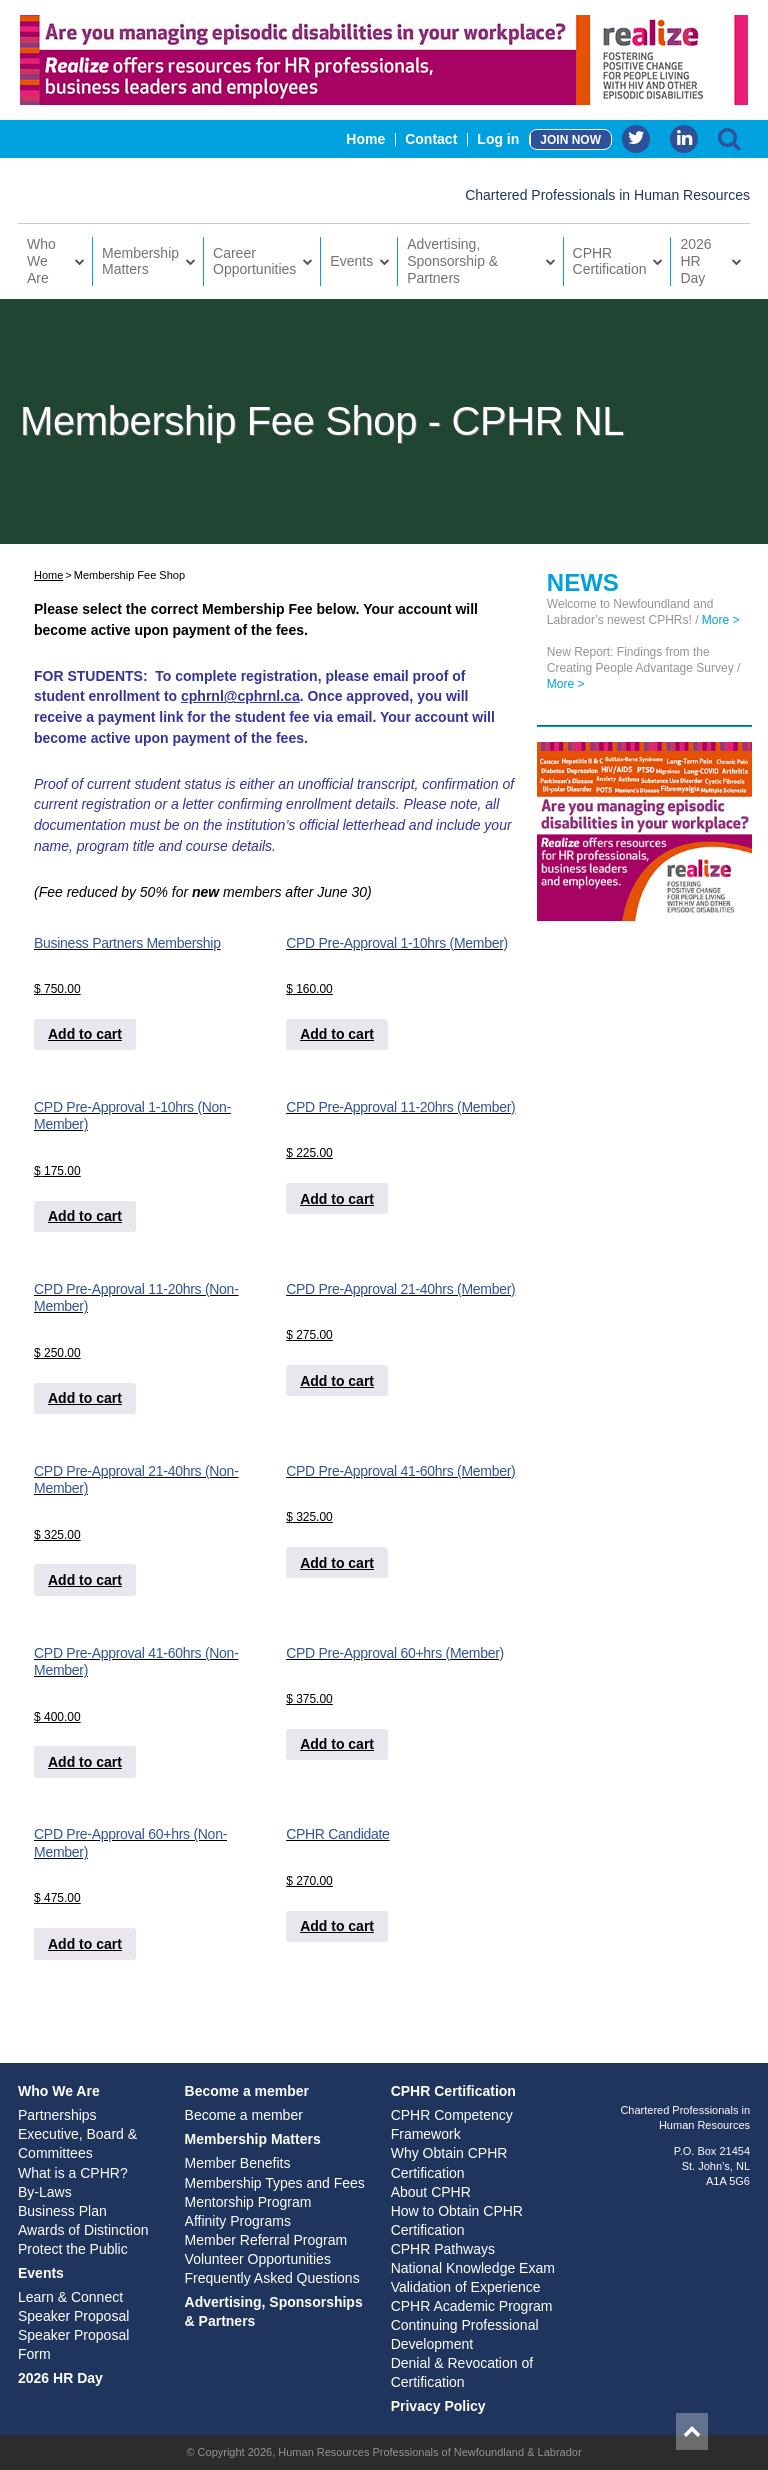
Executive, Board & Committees (77, 2143)
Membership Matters (140, 261)
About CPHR (431, 2192)
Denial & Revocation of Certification (462, 2372)
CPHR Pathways (443, 2249)
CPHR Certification (610, 261)
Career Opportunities (254, 261)
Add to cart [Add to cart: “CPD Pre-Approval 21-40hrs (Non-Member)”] (85, 1580)
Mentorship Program (248, 2202)
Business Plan (62, 2211)
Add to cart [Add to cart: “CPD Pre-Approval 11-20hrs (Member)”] (337, 1199)
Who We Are (41, 261)
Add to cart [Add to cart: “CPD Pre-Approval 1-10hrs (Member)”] (337, 1034)
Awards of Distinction (83, 2230)
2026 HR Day (695, 261)
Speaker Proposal (73, 2316)
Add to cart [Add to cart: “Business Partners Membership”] (85, 1034)
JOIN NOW (570, 140)
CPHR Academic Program (472, 2306)
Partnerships (57, 2115)
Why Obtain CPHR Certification (449, 2162)
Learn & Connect (70, 2297)
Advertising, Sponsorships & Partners (274, 2311)
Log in (498, 139)
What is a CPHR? (73, 2173)
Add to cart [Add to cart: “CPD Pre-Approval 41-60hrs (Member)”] (337, 1563)
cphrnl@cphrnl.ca (240, 696)
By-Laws (45, 2192)
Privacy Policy (438, 2406)
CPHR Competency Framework (452, 2124)
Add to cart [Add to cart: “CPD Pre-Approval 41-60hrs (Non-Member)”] (85, 1762)
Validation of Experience (466, 2287)
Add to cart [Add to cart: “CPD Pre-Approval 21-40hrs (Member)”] (337, 1381)
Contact (431, 139)
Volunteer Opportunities (258, 2259)
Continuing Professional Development (465, 2334)
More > (721, 620)
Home (365, 139)
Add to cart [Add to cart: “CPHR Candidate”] (337, 1926)
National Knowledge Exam (473, 2268)
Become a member (247, 2091)
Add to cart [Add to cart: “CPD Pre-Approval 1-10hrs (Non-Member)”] (85, 1216)
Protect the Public (73, 2249)
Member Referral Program (266, 2240)
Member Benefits (238, 2163)
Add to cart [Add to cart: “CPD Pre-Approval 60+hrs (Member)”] (337, 1744)
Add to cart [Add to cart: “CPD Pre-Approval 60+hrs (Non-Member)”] (85, 1944)
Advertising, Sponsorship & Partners (452, 261)
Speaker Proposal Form (73, 2344)
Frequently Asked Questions (272, 2278)
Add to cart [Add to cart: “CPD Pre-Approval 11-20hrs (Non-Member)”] (85, 1398)
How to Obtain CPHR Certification (457, 2220)
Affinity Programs (238, 2221)
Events (351, 261)
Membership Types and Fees (275, 2183)
